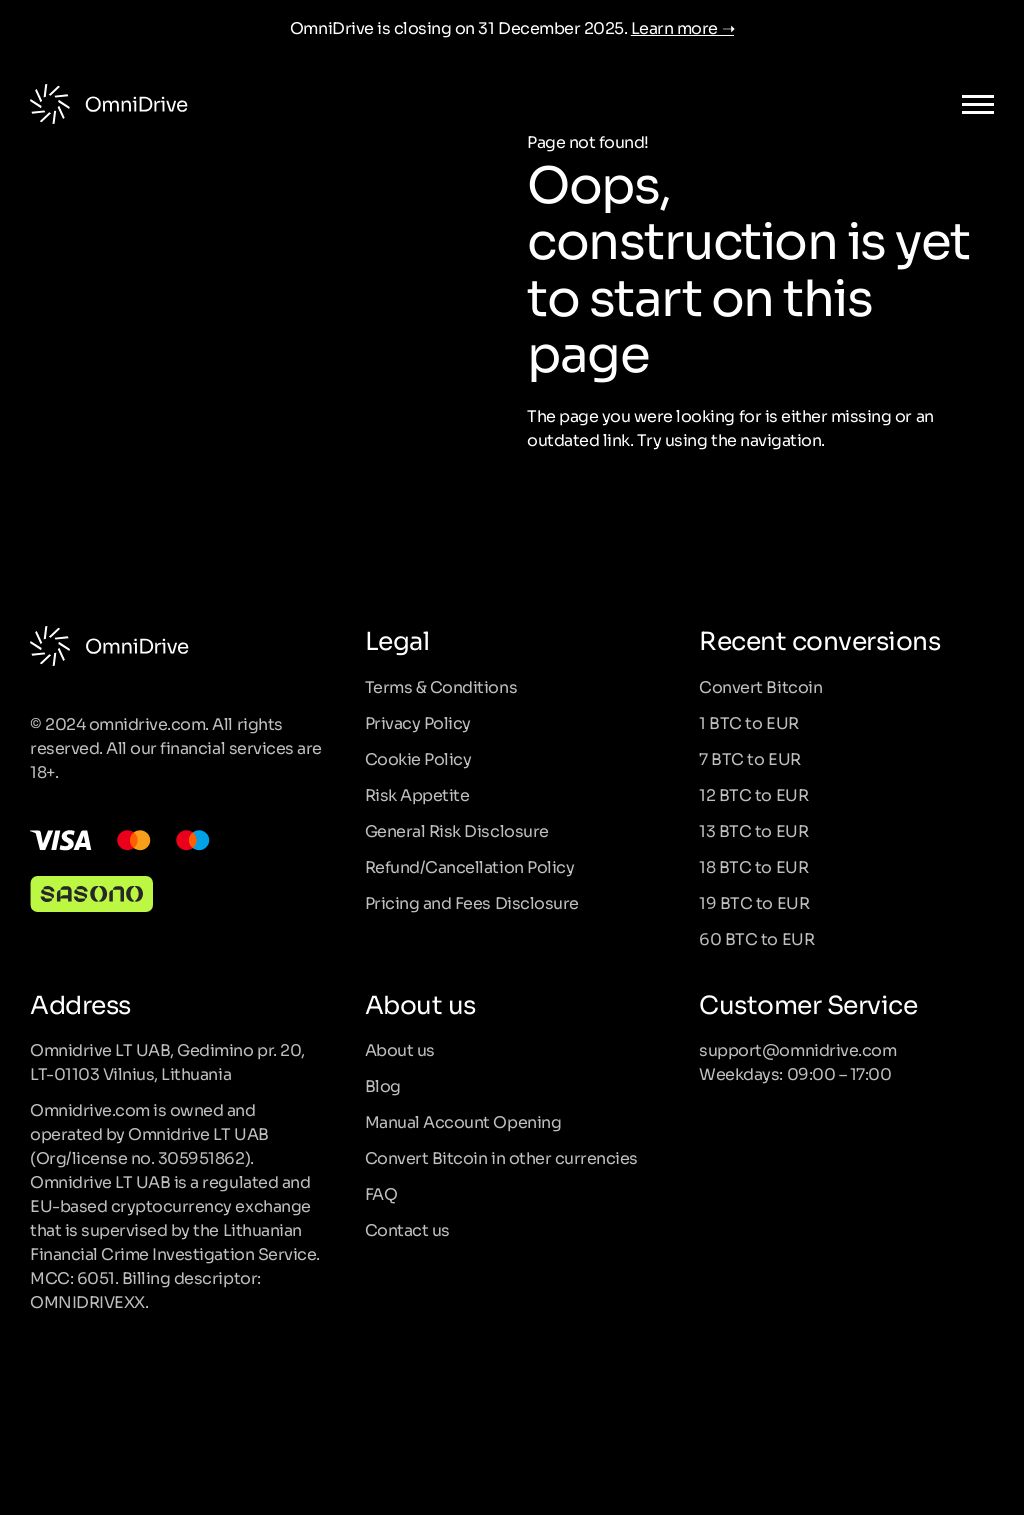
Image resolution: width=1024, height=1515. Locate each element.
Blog (383, 1085)
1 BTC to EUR (748, 722)
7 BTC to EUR (749, 758)
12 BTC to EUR (753, 794)
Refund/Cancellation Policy (470, 866)
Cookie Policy (418, 758)
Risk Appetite (417, 794)
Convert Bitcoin (760, 686)
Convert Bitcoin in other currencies (501, 1157)
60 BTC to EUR (756, 938)
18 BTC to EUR (753, 866)
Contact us (407, 1229)
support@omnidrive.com (797, 1049)
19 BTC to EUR (754, 902)
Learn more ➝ (682, 27)
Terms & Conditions (441, 686)
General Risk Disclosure (457, 830)
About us (400, 1049)
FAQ (381, 1193)
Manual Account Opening (463, 1121)
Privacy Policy (418, 722)
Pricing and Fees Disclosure (472, 902)
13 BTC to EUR (753, 830)
